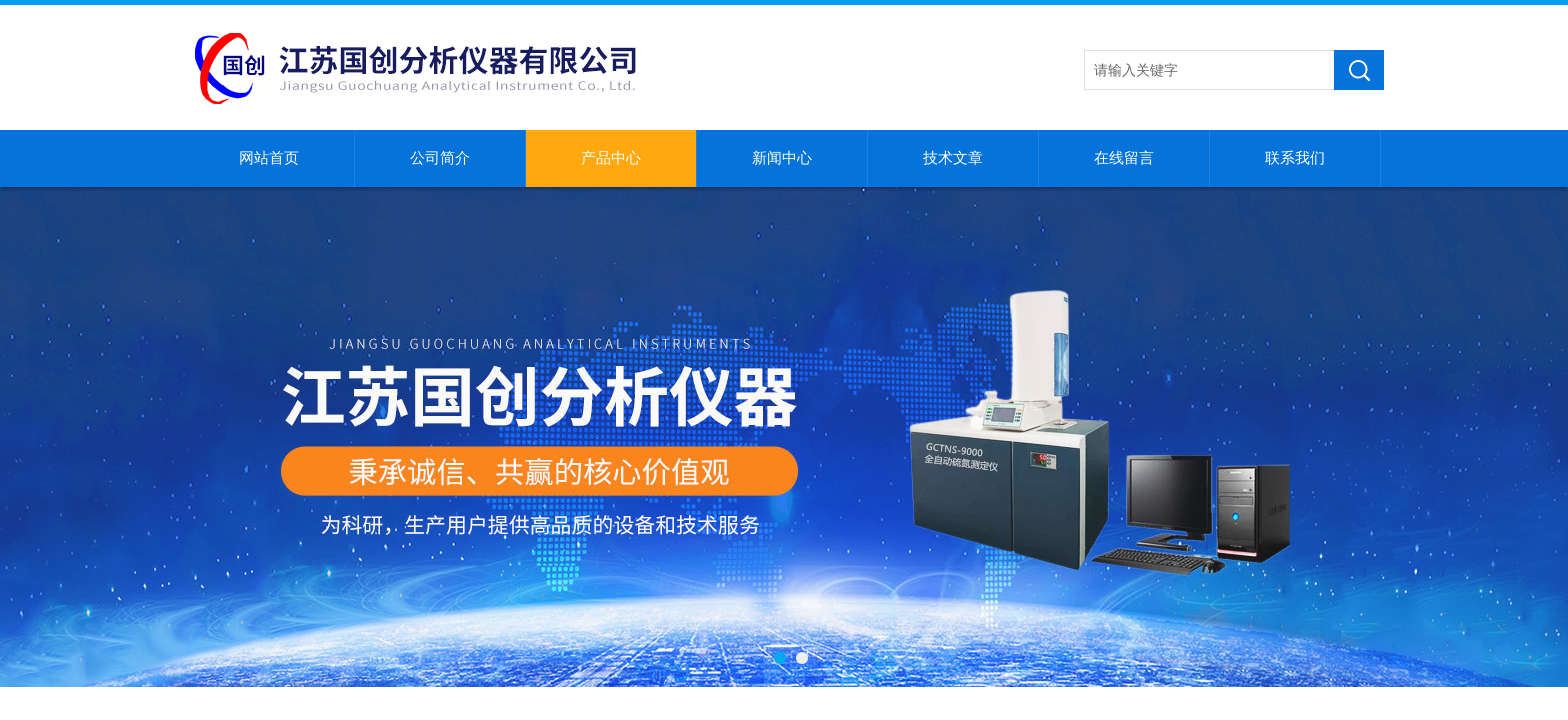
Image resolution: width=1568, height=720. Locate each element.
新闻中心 (782, 158)
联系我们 (1295, 158)
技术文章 (953, 158)
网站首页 (269, 158)
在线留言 (1124, 158)
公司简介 (440, 158)
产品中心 (611, 158)
